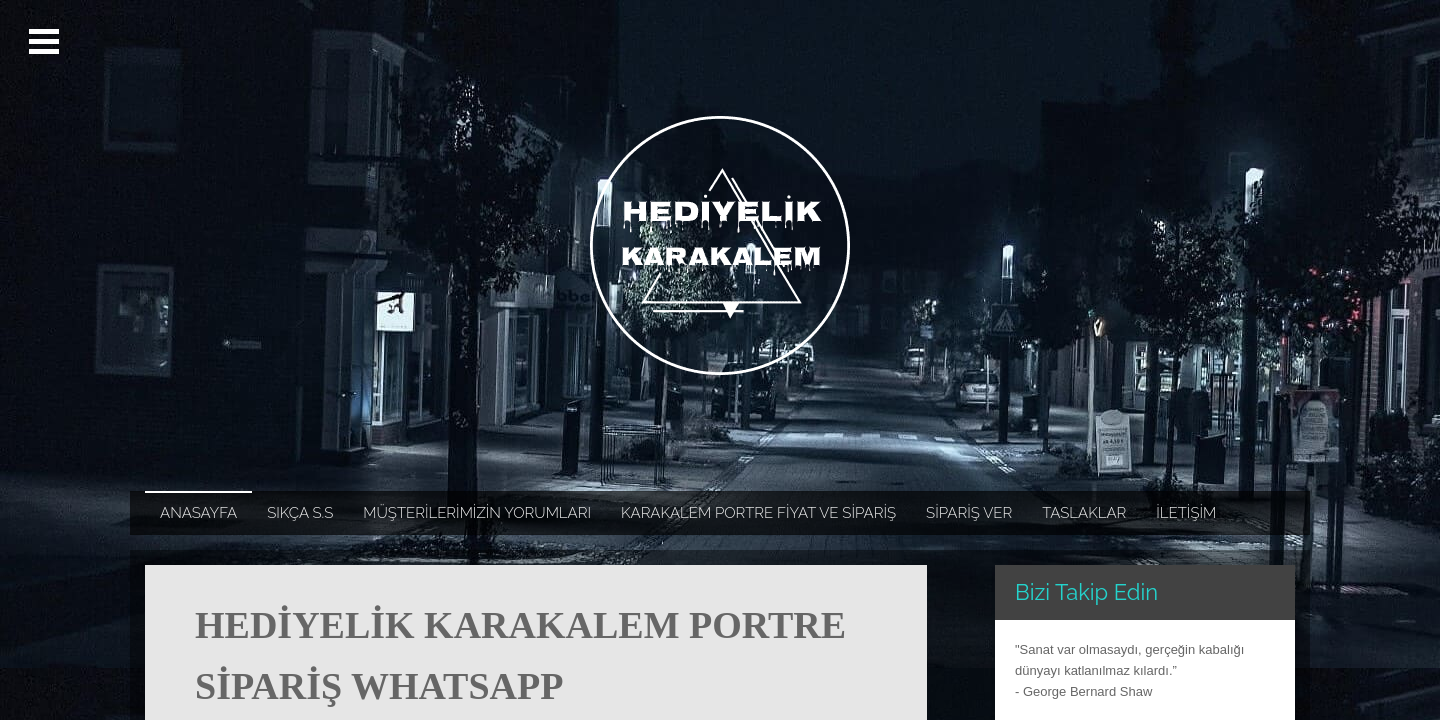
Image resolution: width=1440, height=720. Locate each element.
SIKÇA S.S (300, 513)
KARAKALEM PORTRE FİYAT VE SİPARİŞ (758, 513)
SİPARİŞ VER (969, 513)
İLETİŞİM (1186, 513)
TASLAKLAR (1084, 513)
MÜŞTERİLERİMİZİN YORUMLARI (477, 513)
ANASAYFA (198, 513)
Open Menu (46, 42)
